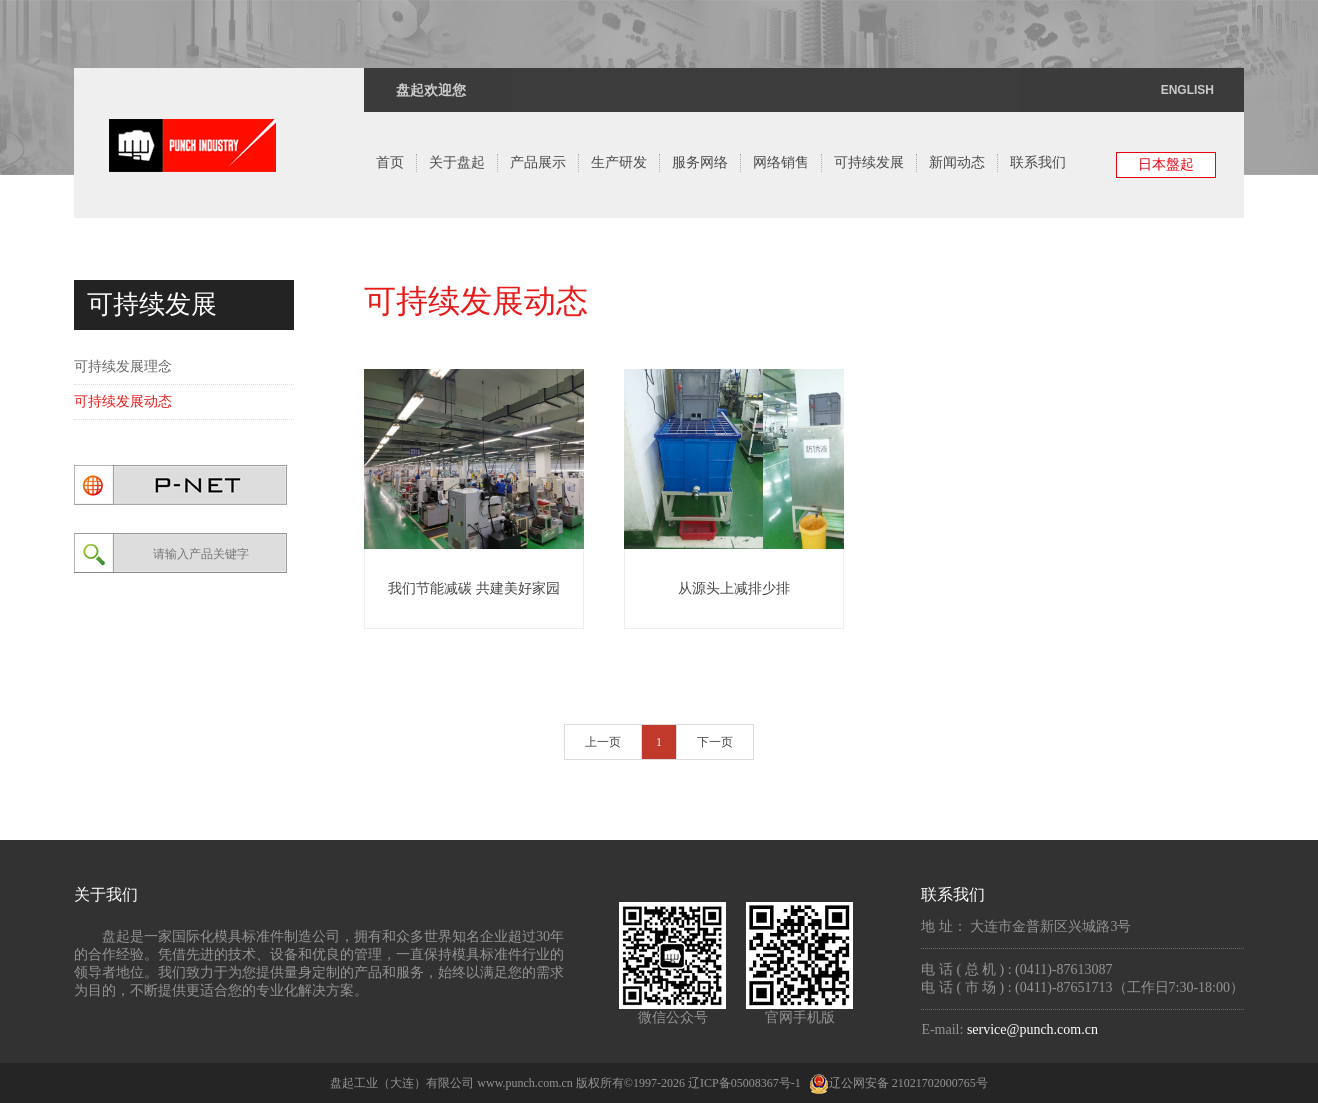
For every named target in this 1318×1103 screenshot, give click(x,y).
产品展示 (538, 162)
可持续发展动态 (123, 401)
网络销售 (781, 162)
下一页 (715, 742)
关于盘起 (457, 162)
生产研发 (619, 162)
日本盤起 (1166, 164)
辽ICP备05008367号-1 (744, 1083)
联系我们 (1038, 162)
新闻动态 (957, 162)
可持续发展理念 (123, 366)
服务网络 (700, 162)
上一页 (603, 742)
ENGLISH (1187, 90)
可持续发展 (869, 162)
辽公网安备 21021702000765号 (898, 1083)
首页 (390, 162)
